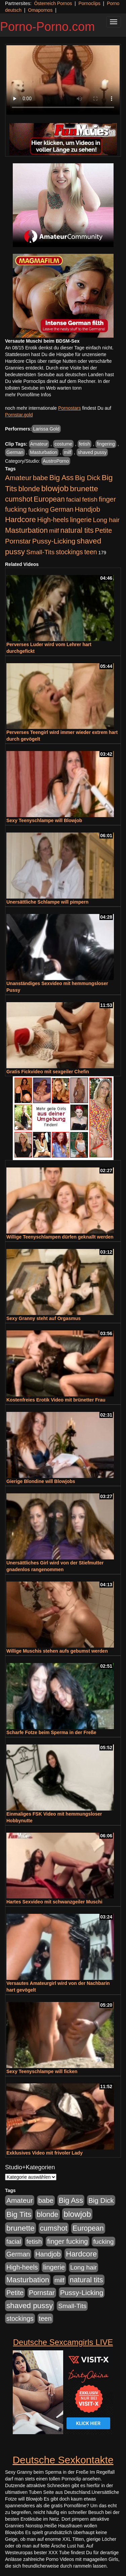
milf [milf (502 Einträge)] (54, 530)
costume (63, 444)
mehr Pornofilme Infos (28, 394)
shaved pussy (92, 452)
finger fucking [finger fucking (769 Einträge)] (67, 2241)
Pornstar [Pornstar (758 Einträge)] (18, 541)
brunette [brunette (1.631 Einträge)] (84, 488)
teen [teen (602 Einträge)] (90, 552)
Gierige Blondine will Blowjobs (40, 1481)
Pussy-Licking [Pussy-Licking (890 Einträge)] (54, 541)
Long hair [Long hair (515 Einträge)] (106, 519)
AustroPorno (56, 461)
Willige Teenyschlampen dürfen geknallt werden (60, 1237)
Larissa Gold (46, 429)
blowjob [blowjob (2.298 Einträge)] (55, 488)
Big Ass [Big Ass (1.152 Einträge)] (61, 477)
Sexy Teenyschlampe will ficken (41, 2071)
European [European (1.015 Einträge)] (49, 499)
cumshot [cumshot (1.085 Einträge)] (18, 499)
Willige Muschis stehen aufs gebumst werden (57, 1651)
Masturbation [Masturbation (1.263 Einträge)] (26, 530)
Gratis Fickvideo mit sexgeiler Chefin (47, 1071)
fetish (84, 444)
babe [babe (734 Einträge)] (40, 477)
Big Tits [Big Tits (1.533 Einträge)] (18, 2214)
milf (67, 452)
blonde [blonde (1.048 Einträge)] (29, 489)
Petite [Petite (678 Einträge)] (103, 530)
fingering (106, 444)
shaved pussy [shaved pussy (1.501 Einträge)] (29, 2305)
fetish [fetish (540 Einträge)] (89, 499)
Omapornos (40, 10)
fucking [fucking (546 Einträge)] (38, 509)
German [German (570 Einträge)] (62, 509)
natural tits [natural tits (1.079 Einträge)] (76, 530)
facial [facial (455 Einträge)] (73, 499)
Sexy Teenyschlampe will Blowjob (44, 820)
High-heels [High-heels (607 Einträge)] (53, 519)
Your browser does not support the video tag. (63, 80)
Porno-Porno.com (47, 27)
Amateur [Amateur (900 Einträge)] (18, 477)
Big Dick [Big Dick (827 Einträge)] (87, 477)
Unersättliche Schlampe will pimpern (47, 902)
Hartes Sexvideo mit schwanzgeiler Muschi (54, 1901)
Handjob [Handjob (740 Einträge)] (87, 509)
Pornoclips (89, 3)
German (15, 452)
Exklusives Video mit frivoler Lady (44, 2153)
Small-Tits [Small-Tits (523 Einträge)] (40, 552)
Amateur (39, 444)
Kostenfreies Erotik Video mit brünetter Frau (56, 1400)
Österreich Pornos (53, 3)
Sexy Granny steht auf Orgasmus (43, 1318)
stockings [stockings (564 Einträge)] (69, 552)
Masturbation (43, 452)
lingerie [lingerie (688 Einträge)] (81, 519)
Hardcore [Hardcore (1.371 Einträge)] (20, 519)
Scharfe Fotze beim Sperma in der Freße (51, 1732)
